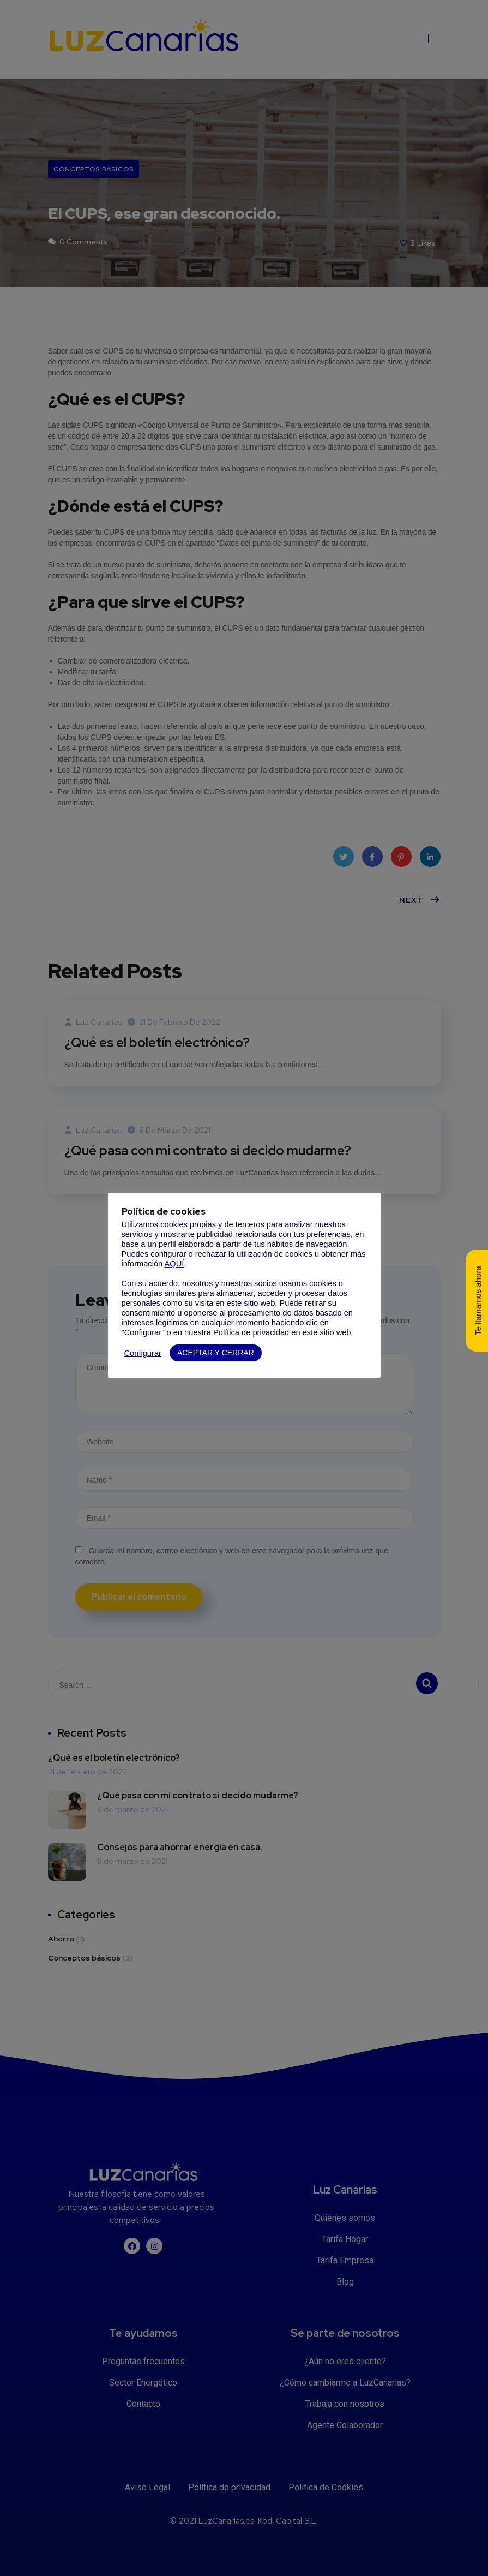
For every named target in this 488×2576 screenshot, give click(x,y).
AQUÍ (174, 1263)
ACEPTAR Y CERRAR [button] (215, 1352)
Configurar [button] (142, 1353)
